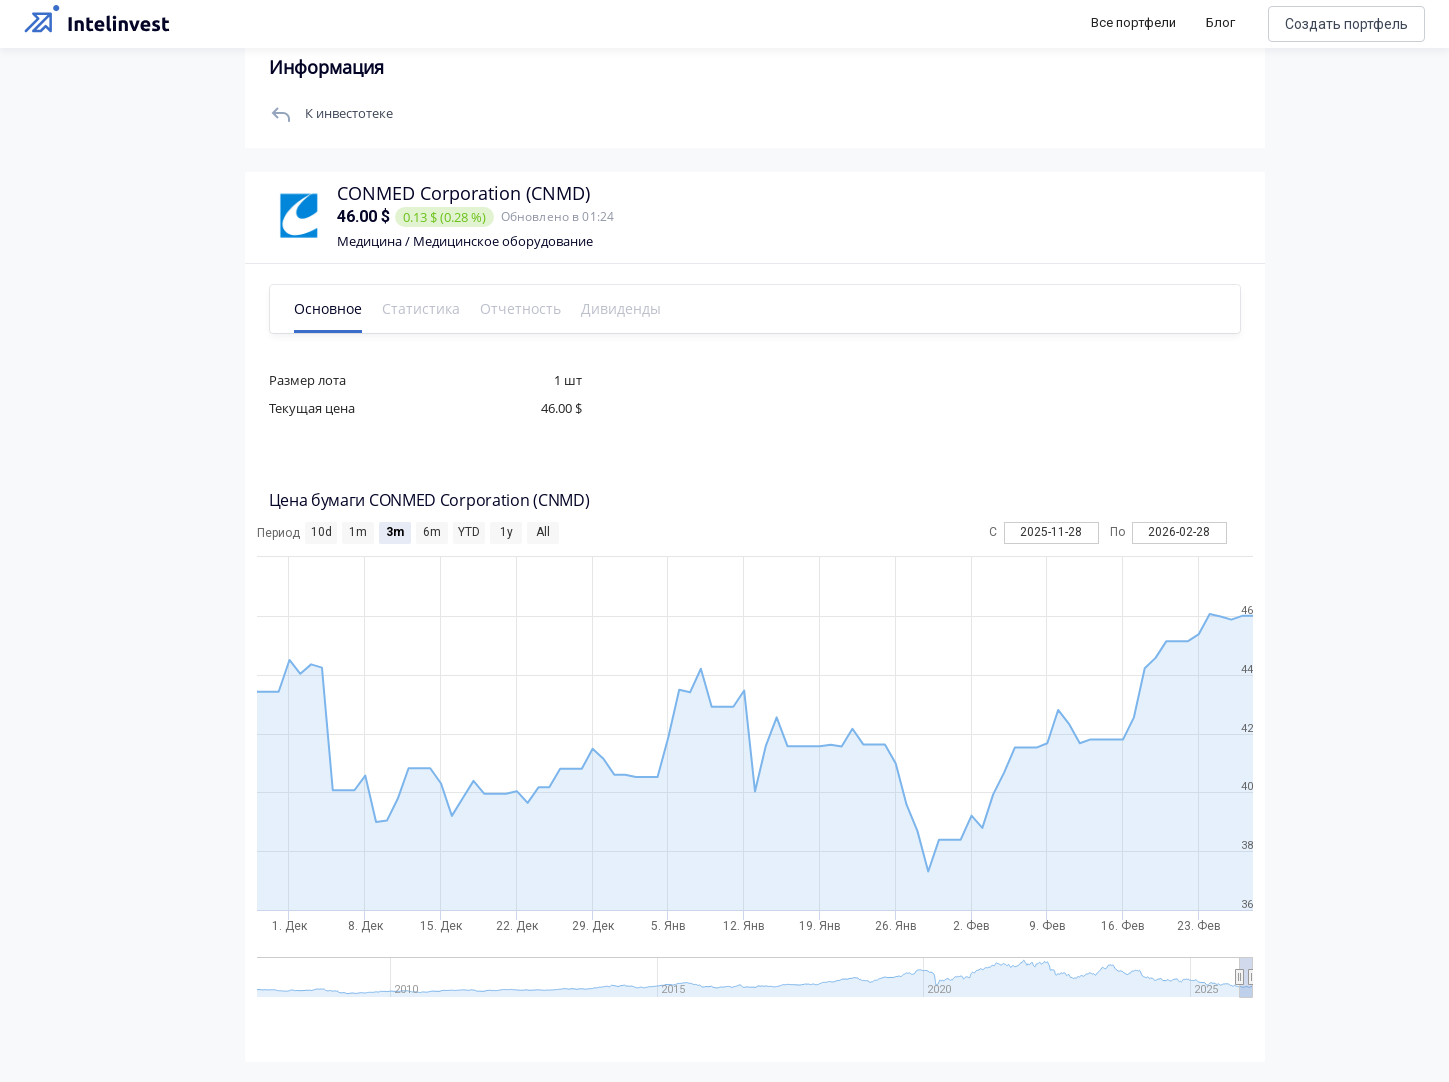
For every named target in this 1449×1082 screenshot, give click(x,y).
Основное (328, 308)
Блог (1220, 22)
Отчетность (520, 308)
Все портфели (1133, 22)
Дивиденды (621, 308)
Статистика (421, 308)
